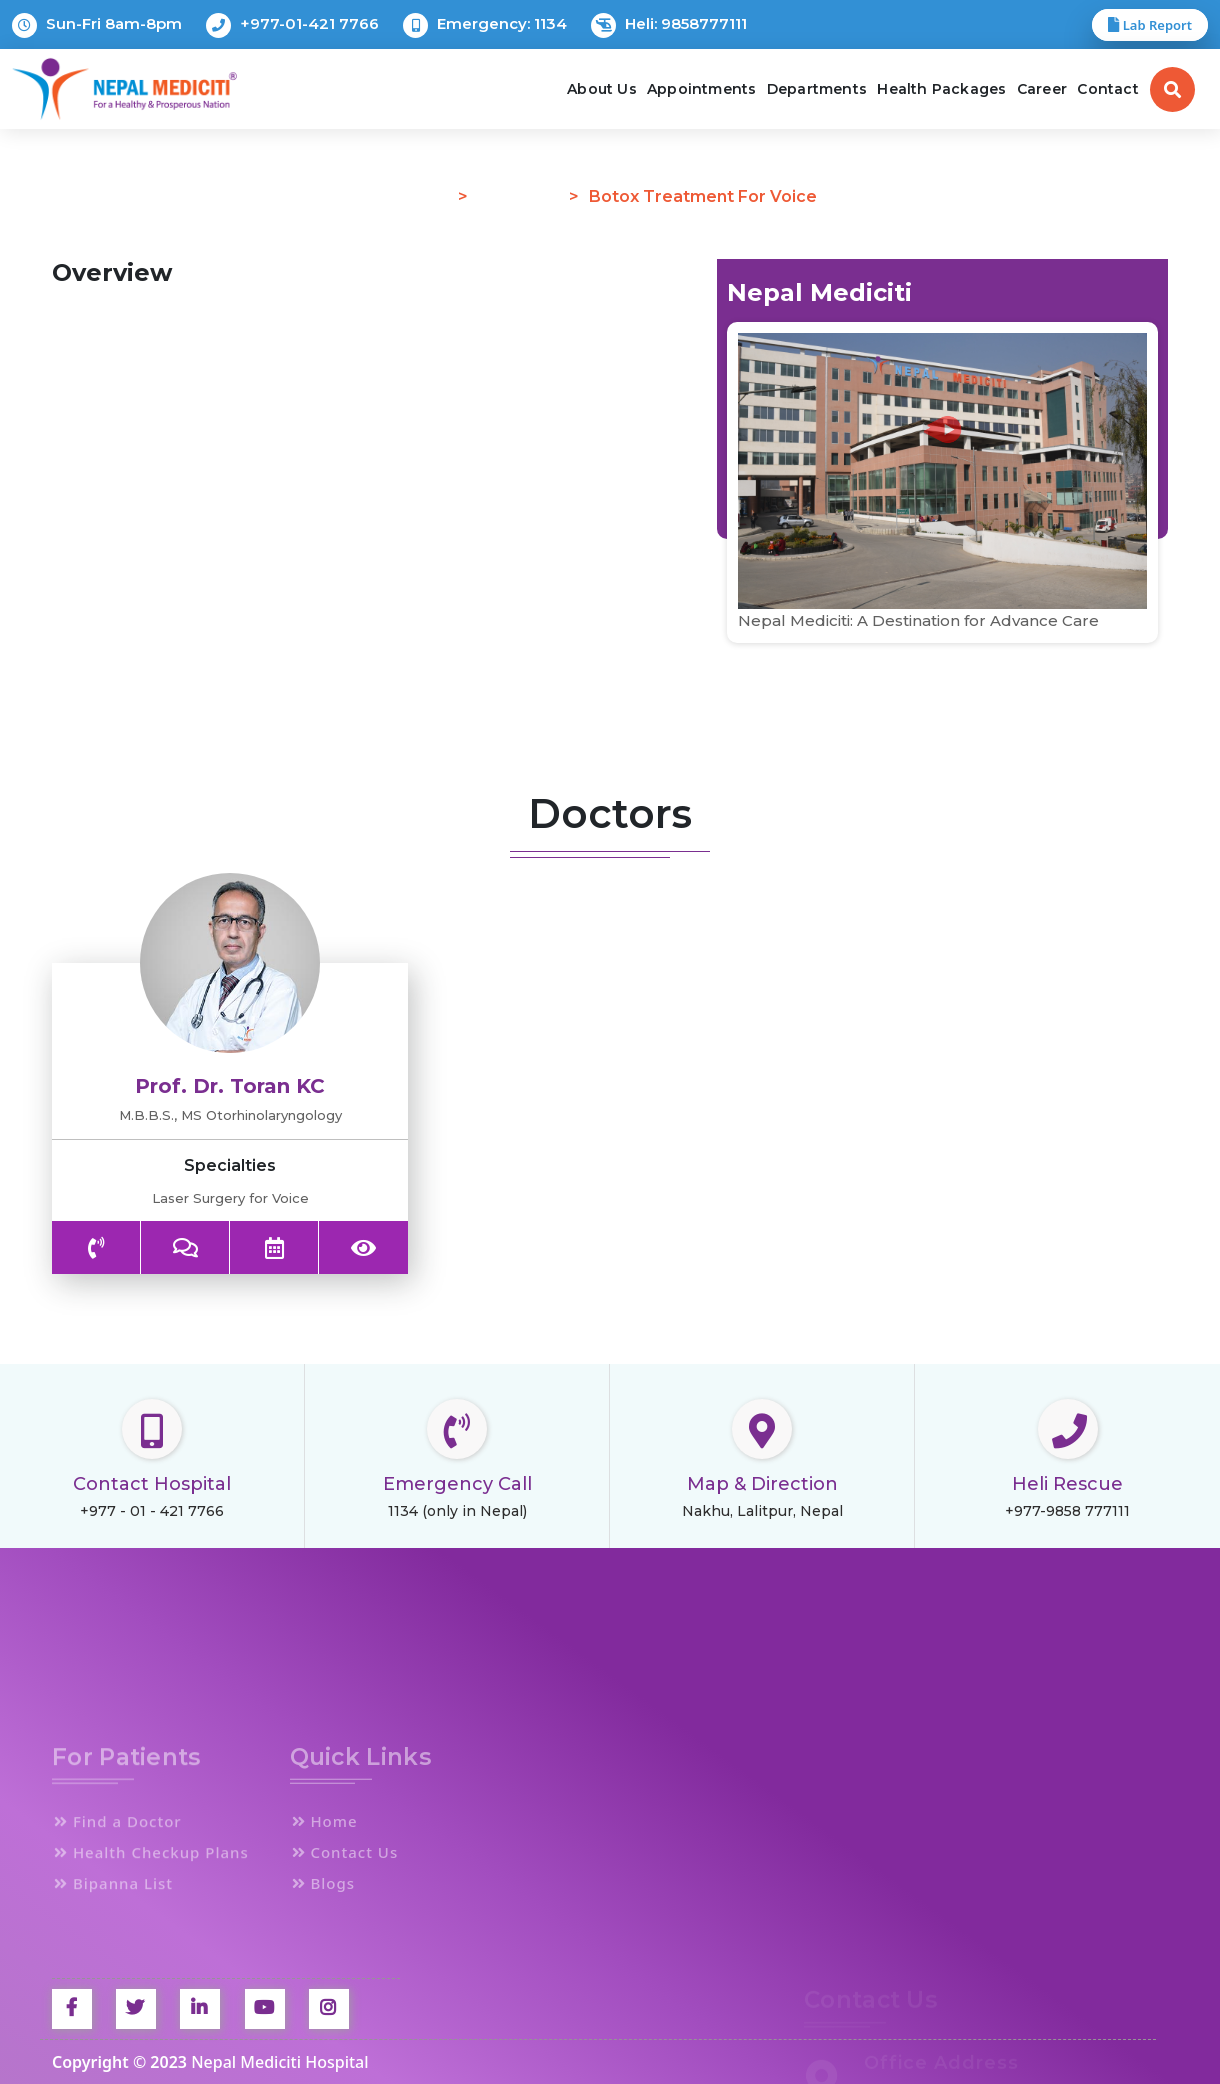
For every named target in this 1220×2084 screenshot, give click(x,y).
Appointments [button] (701, 89)
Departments (817, 89)
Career (1042, 89)
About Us (602, 89)
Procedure (519, 196)
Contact (1107, 89)
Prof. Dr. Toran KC (230, 1086)
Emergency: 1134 (485, 25)
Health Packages (941, 89)
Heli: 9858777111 (669, 25)
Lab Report (1150, 25)
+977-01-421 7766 (292, 25)
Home (426, 196)
